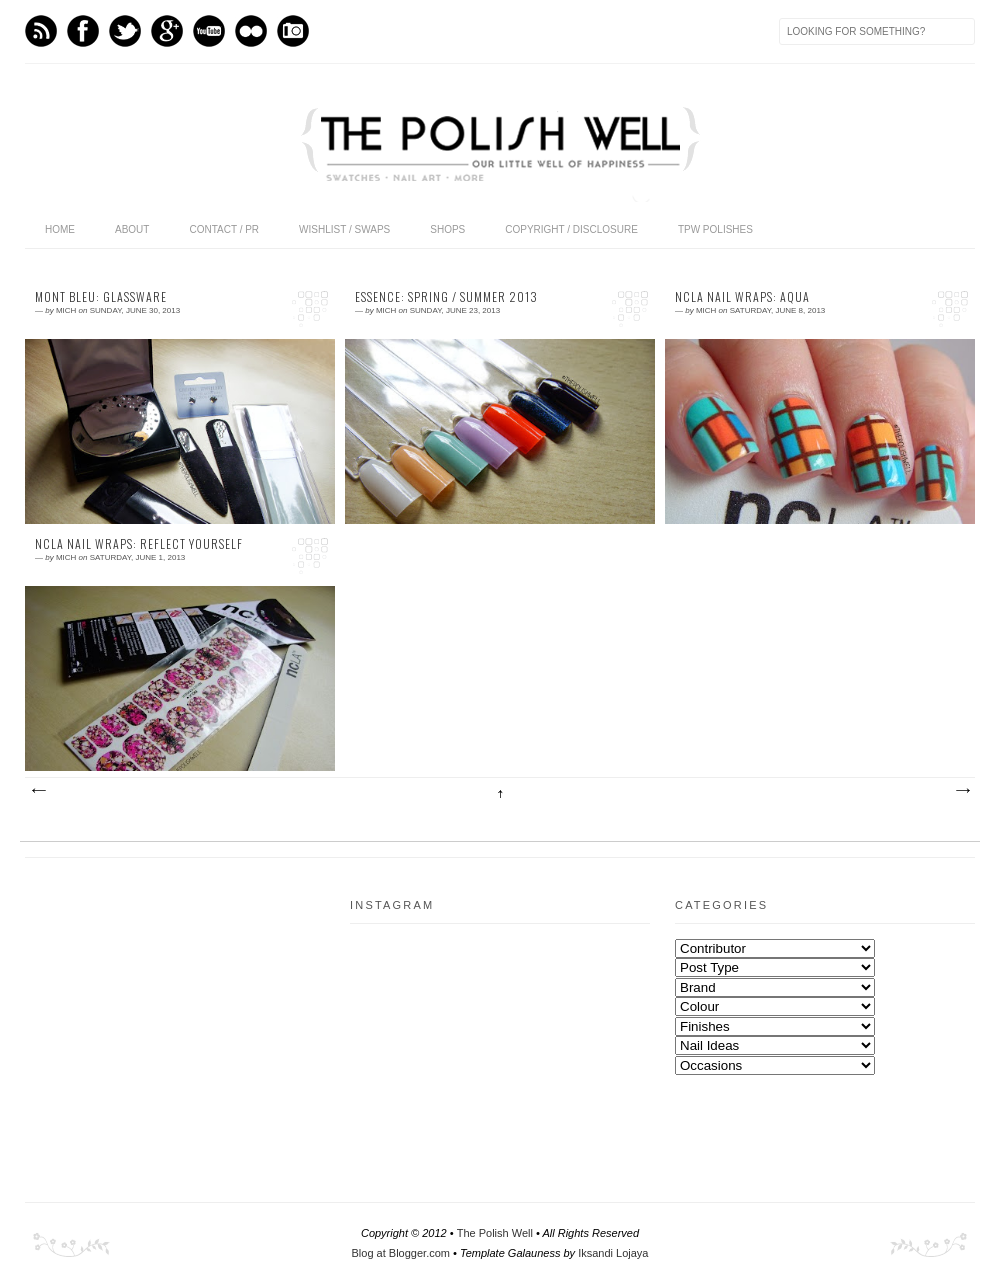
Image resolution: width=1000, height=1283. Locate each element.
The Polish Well (495, 1233)
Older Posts (962, 791)
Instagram (293, 31)
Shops (447, 229)
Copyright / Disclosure (571, 229)
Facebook (83, 31)
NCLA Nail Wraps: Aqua (742, 297)
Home (60, 229)
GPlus (167, 31)
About (132, 229)
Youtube (209, 31)
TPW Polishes (715, 229)
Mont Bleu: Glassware (101, 297)
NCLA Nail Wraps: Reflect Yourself (139, 544)
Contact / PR (224, 229)
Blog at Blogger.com (401, 1253)
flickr (251, 31)
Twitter (125, 31)
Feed (41, 31)
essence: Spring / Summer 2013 (446, 297)
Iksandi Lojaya (613, 1253)
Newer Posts (38, 791)
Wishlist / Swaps (344, 229)
